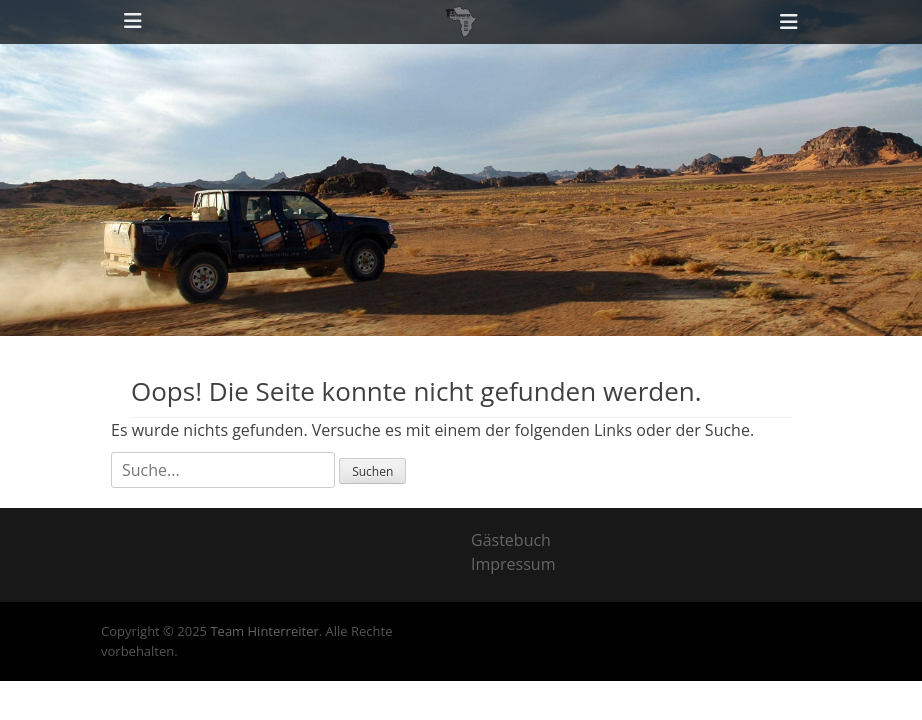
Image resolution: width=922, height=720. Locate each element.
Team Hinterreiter (264, 631)
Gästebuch (511, 540)
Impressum (513, 564)
